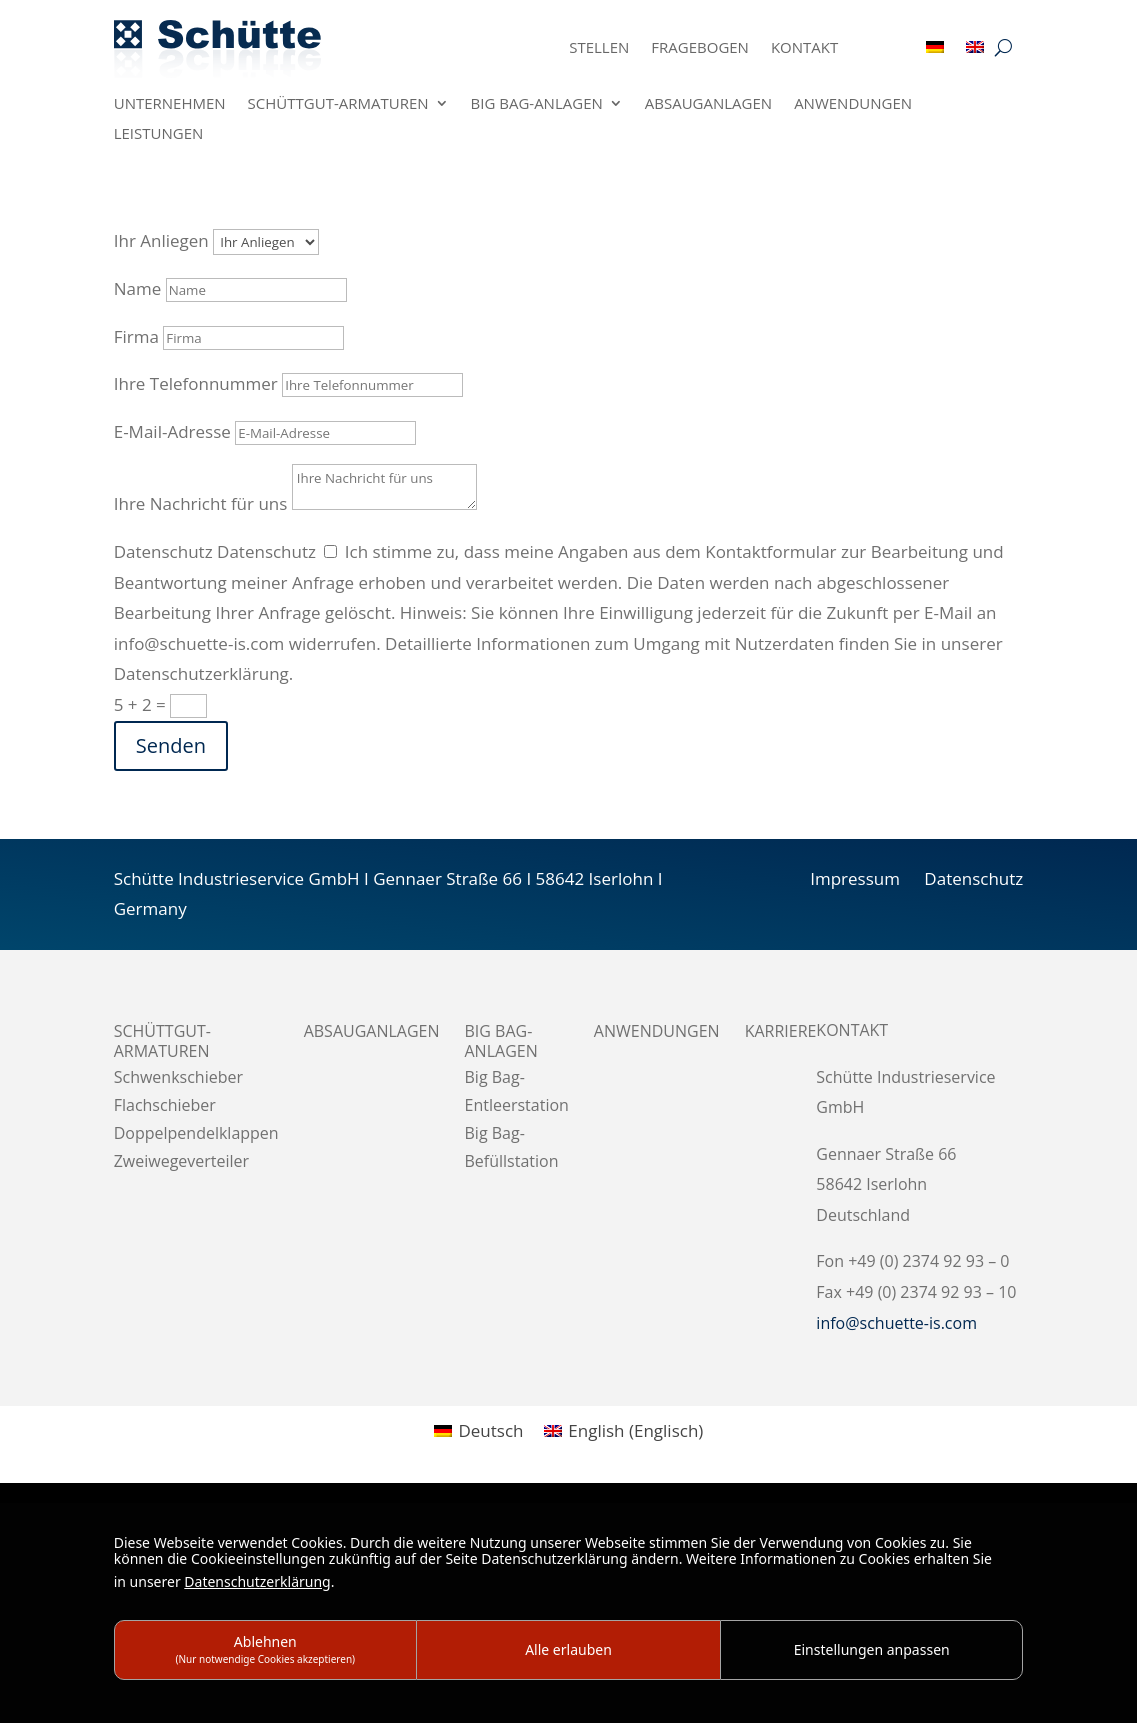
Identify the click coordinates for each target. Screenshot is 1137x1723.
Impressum (855, 878)
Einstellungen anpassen (872, 1649)
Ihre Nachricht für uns (201, 503)
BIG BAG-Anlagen (537, 104)
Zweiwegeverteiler (181, 1161)
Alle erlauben (568, 1649)
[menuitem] (935, 51)
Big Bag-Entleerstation (517, 1091)
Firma (136, 336)
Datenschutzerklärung (257, 1581)
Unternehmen (170, 104)
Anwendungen (853, 104)
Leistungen (159, 134)
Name (138, 288)
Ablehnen (266, 1648)
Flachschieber (165, 1105)
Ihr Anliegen (161, 240)
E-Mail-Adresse (172, 431)
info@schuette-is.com (896, 1323)
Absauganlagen (708, 104)
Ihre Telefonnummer (196, 383)
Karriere (781, 1031)
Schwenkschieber (178, 1077)
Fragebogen (700, 48)
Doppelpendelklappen (196, 1133)
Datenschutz (163, 551)
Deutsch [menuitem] (490, 1430)
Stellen (599, 48)
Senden (171, 745)
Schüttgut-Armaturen (338, 104)
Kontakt (804, 48)
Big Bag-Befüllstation (512, 1147)
